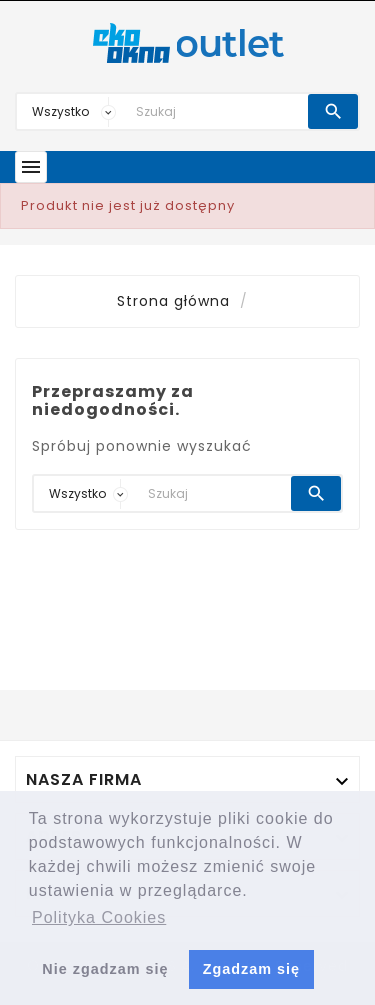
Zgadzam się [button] (251, 969)
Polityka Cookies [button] (99, 917)
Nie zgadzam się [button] (105, 969)
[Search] (217, 111)
